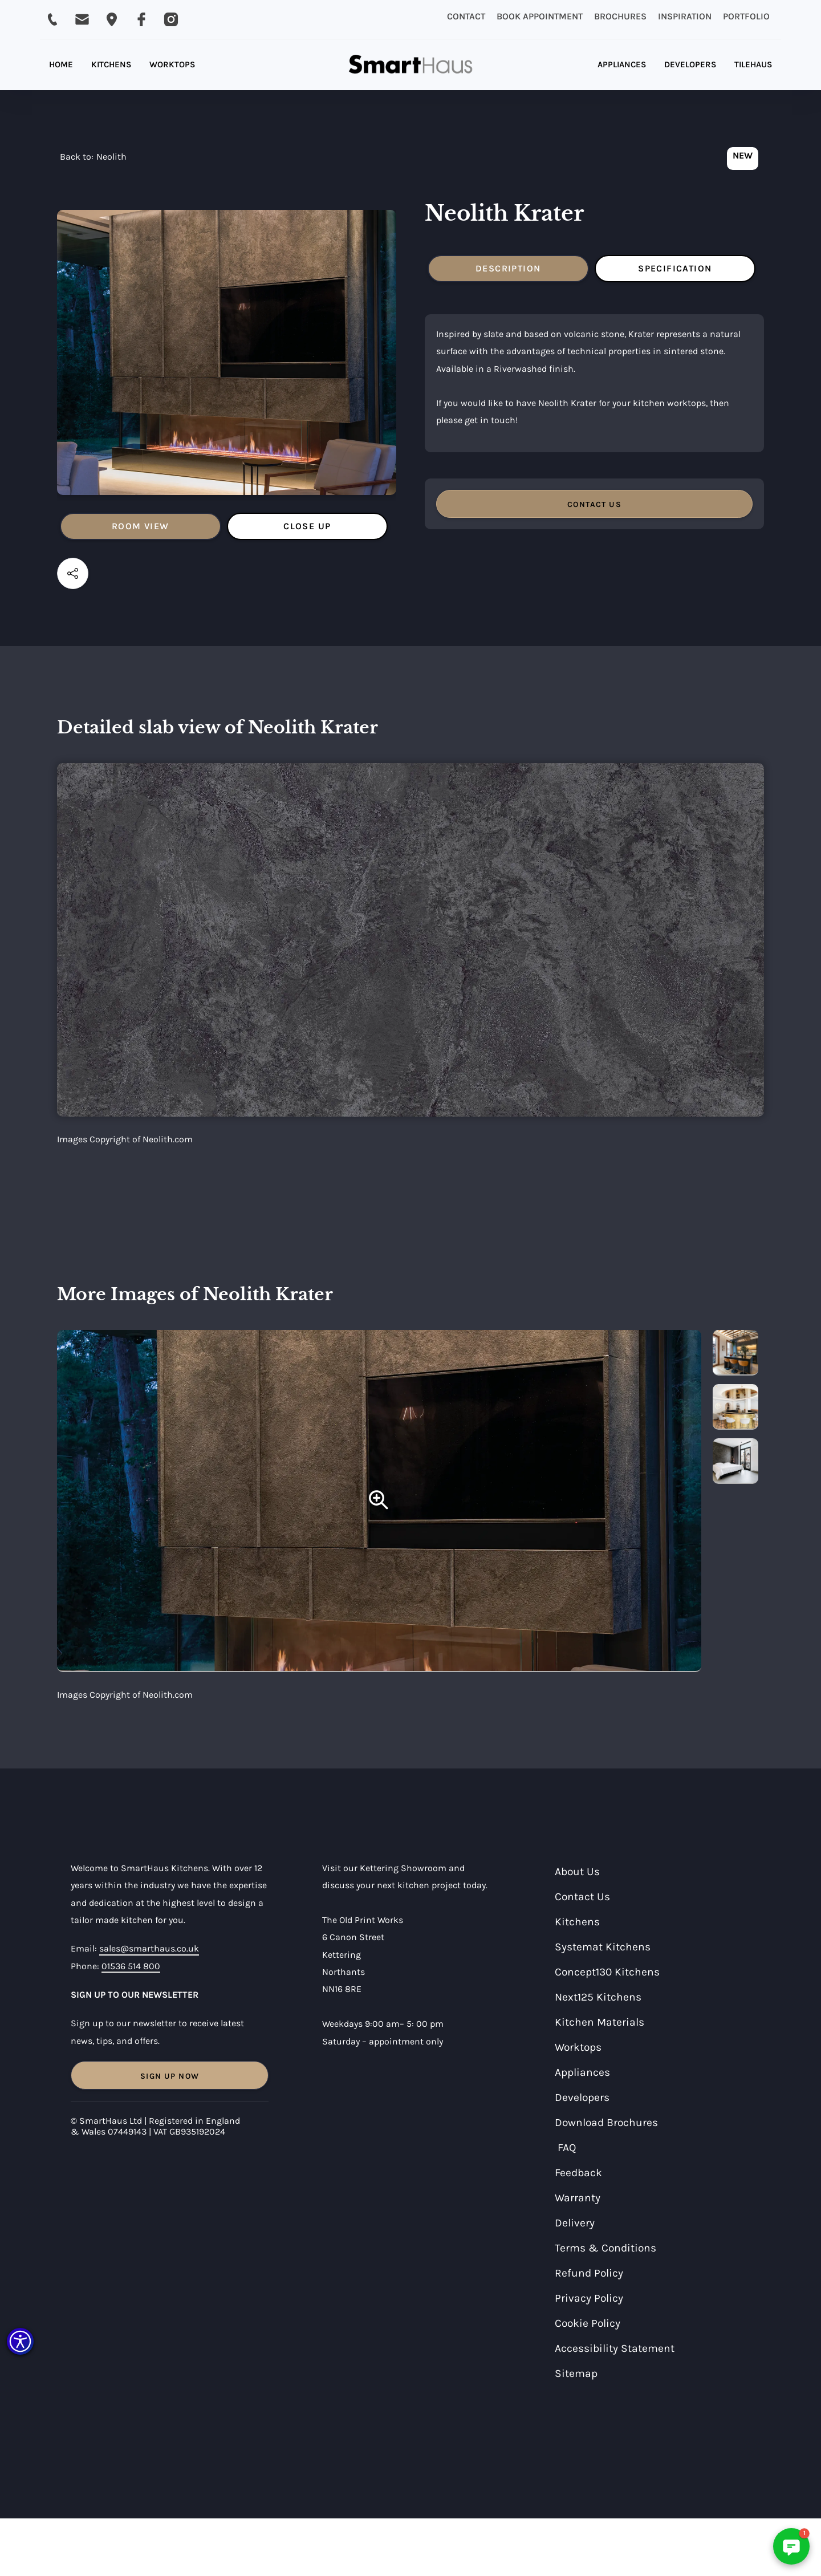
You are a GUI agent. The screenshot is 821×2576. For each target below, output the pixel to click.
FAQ (567, 2147)
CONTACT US (594, 504)
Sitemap (576, 2373)
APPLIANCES (622, 64)
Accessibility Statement (614, 2348)
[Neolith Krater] (379, 1501)
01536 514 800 (130, 1966)
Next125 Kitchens (598, 1996)
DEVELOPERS (690, 64)
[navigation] (93, 159)
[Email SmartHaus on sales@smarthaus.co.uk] (82, 19)
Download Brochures (606, 2122)
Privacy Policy (589, 2298)
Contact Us (582, 1896)
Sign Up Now (169, 2076)
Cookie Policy (587, 2323)
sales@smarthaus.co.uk (149, 1948)
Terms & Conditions (605, 2247)
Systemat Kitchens (603, 1946)
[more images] (735, 1353)
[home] (410, 64)
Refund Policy (589, 2272)
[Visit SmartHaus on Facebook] (141, 19)
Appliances (582, 2072)
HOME (61, 64)
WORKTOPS (172, 64)
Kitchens (577, 1921)
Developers (582, 2097)
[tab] (140, 526)
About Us (577, 1871)
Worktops (578, 2047)
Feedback (578, 2172)
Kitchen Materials (599, 2022)
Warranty (577, 2197)
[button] (20, 2341)
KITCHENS (111, 64)
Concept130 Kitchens (607, 1971)
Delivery (575, 2222)
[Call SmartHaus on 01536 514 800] (52, 19)
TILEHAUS (753, 64)
